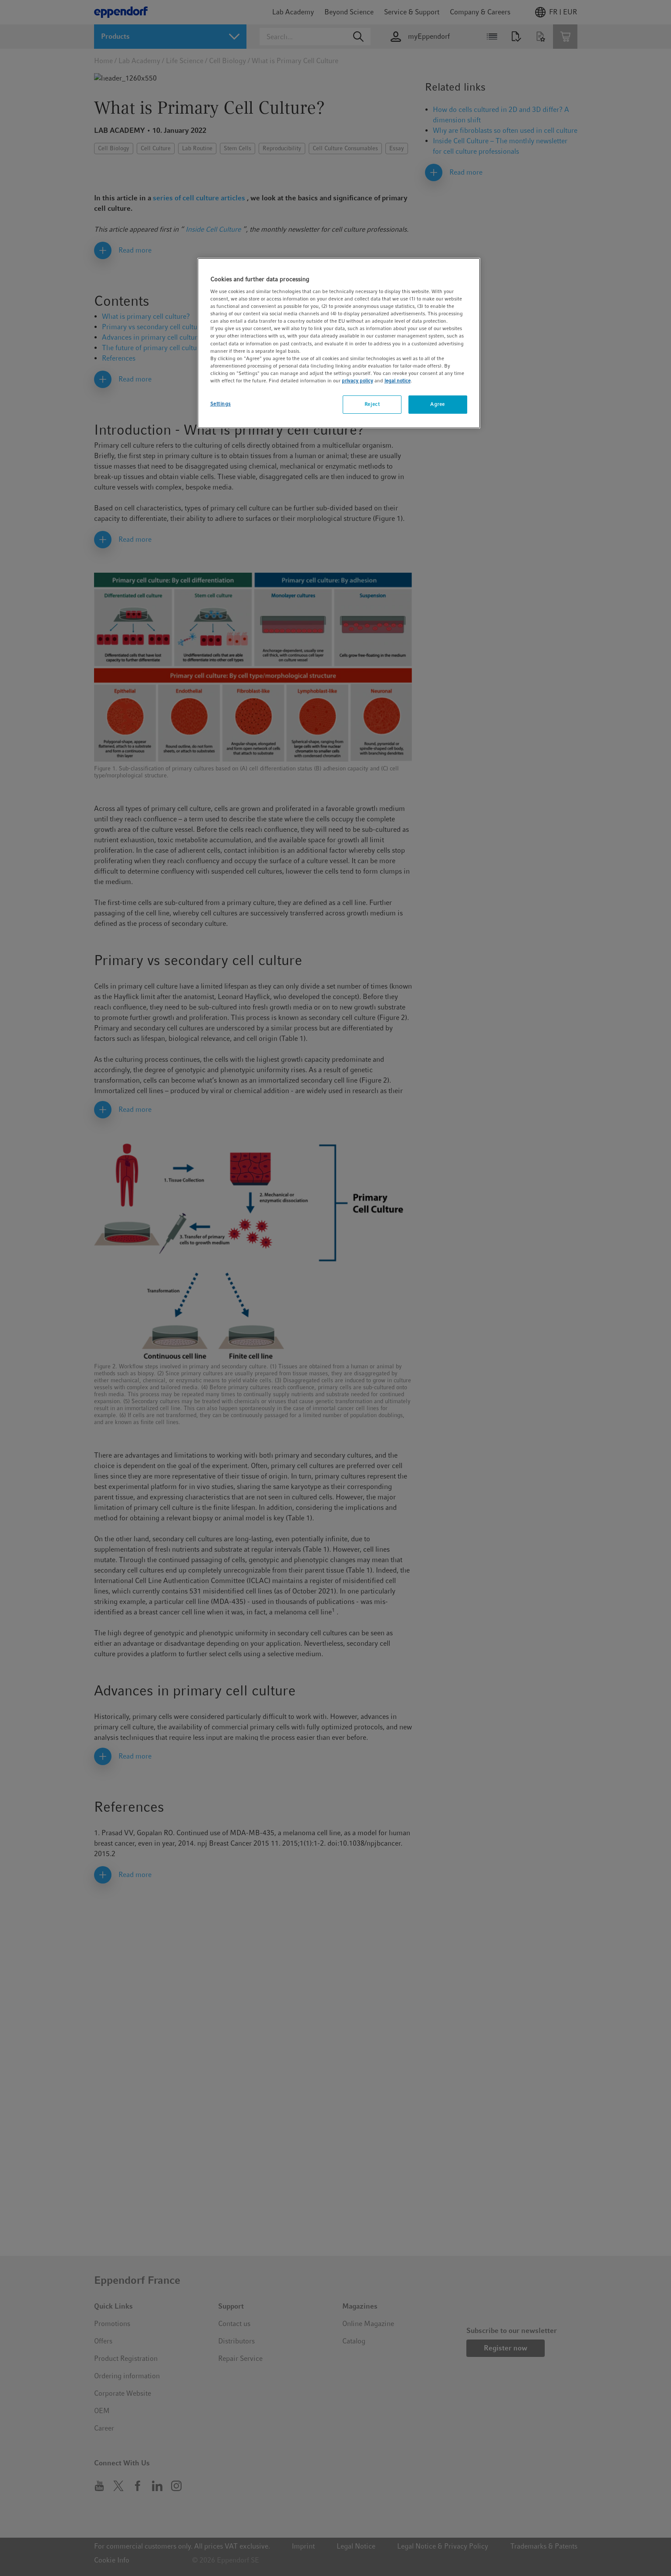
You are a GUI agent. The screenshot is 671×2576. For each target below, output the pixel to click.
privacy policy (357, 381)
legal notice (397, 381)
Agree (437, 404)
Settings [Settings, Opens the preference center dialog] (220, 404)
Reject (372, 404)
